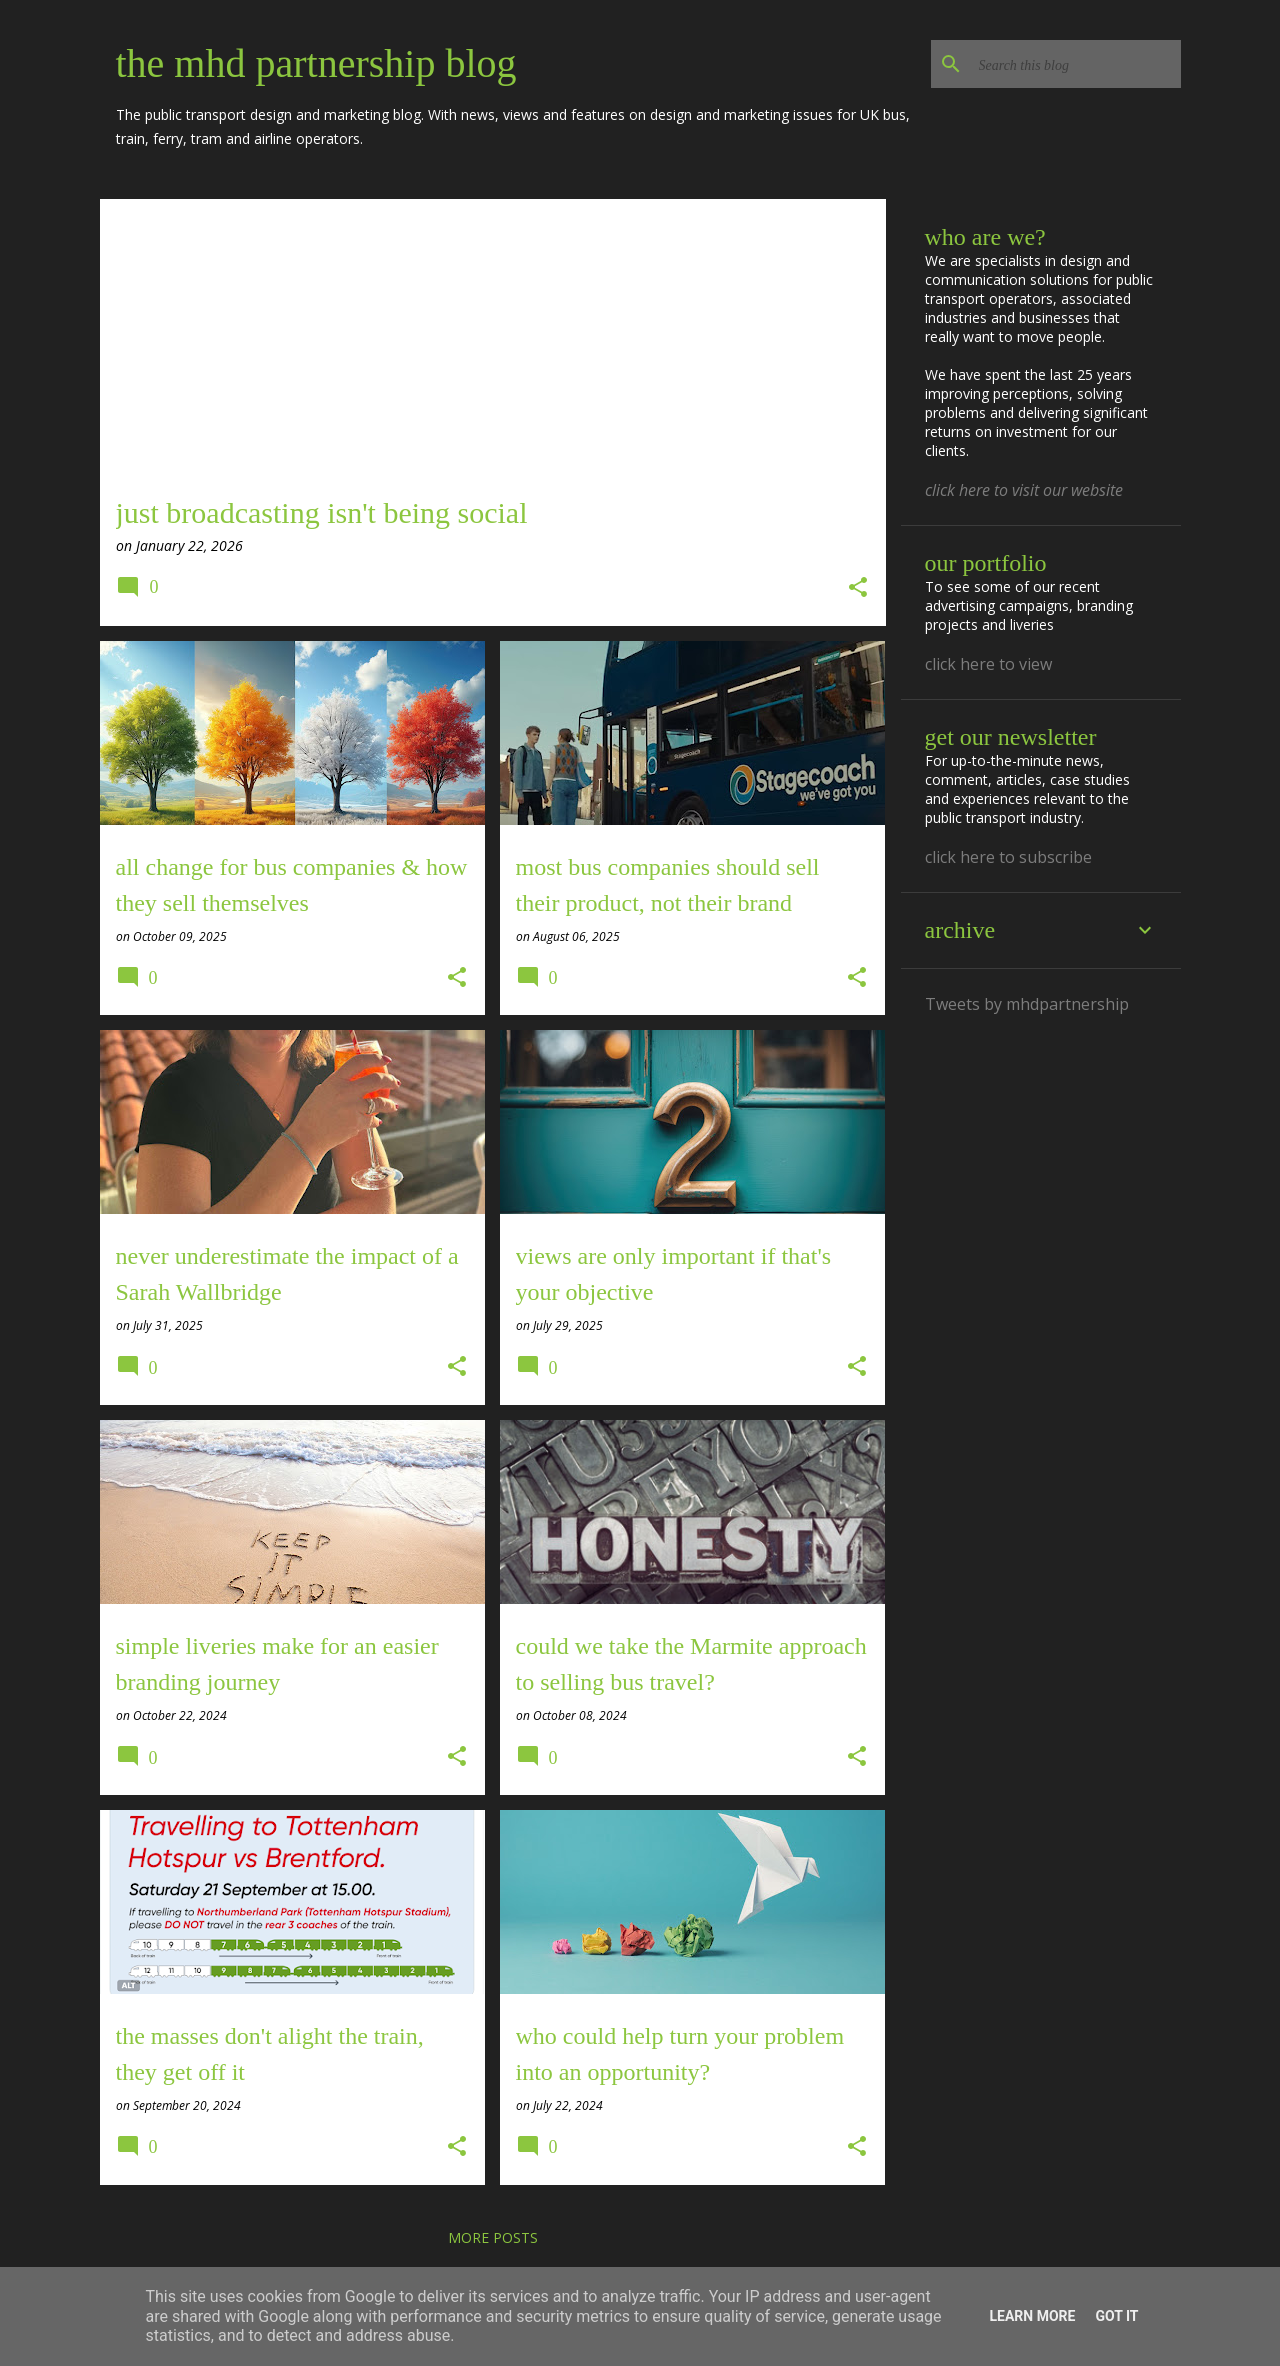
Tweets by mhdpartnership (1027, 1004)
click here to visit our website (1024, 490)
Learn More (1032, 2316)
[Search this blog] (1076, 64)
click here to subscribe (1008, 857)
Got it (1116, 2316)
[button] (858, 588)
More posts (493, 2237)
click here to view (988, 664)
